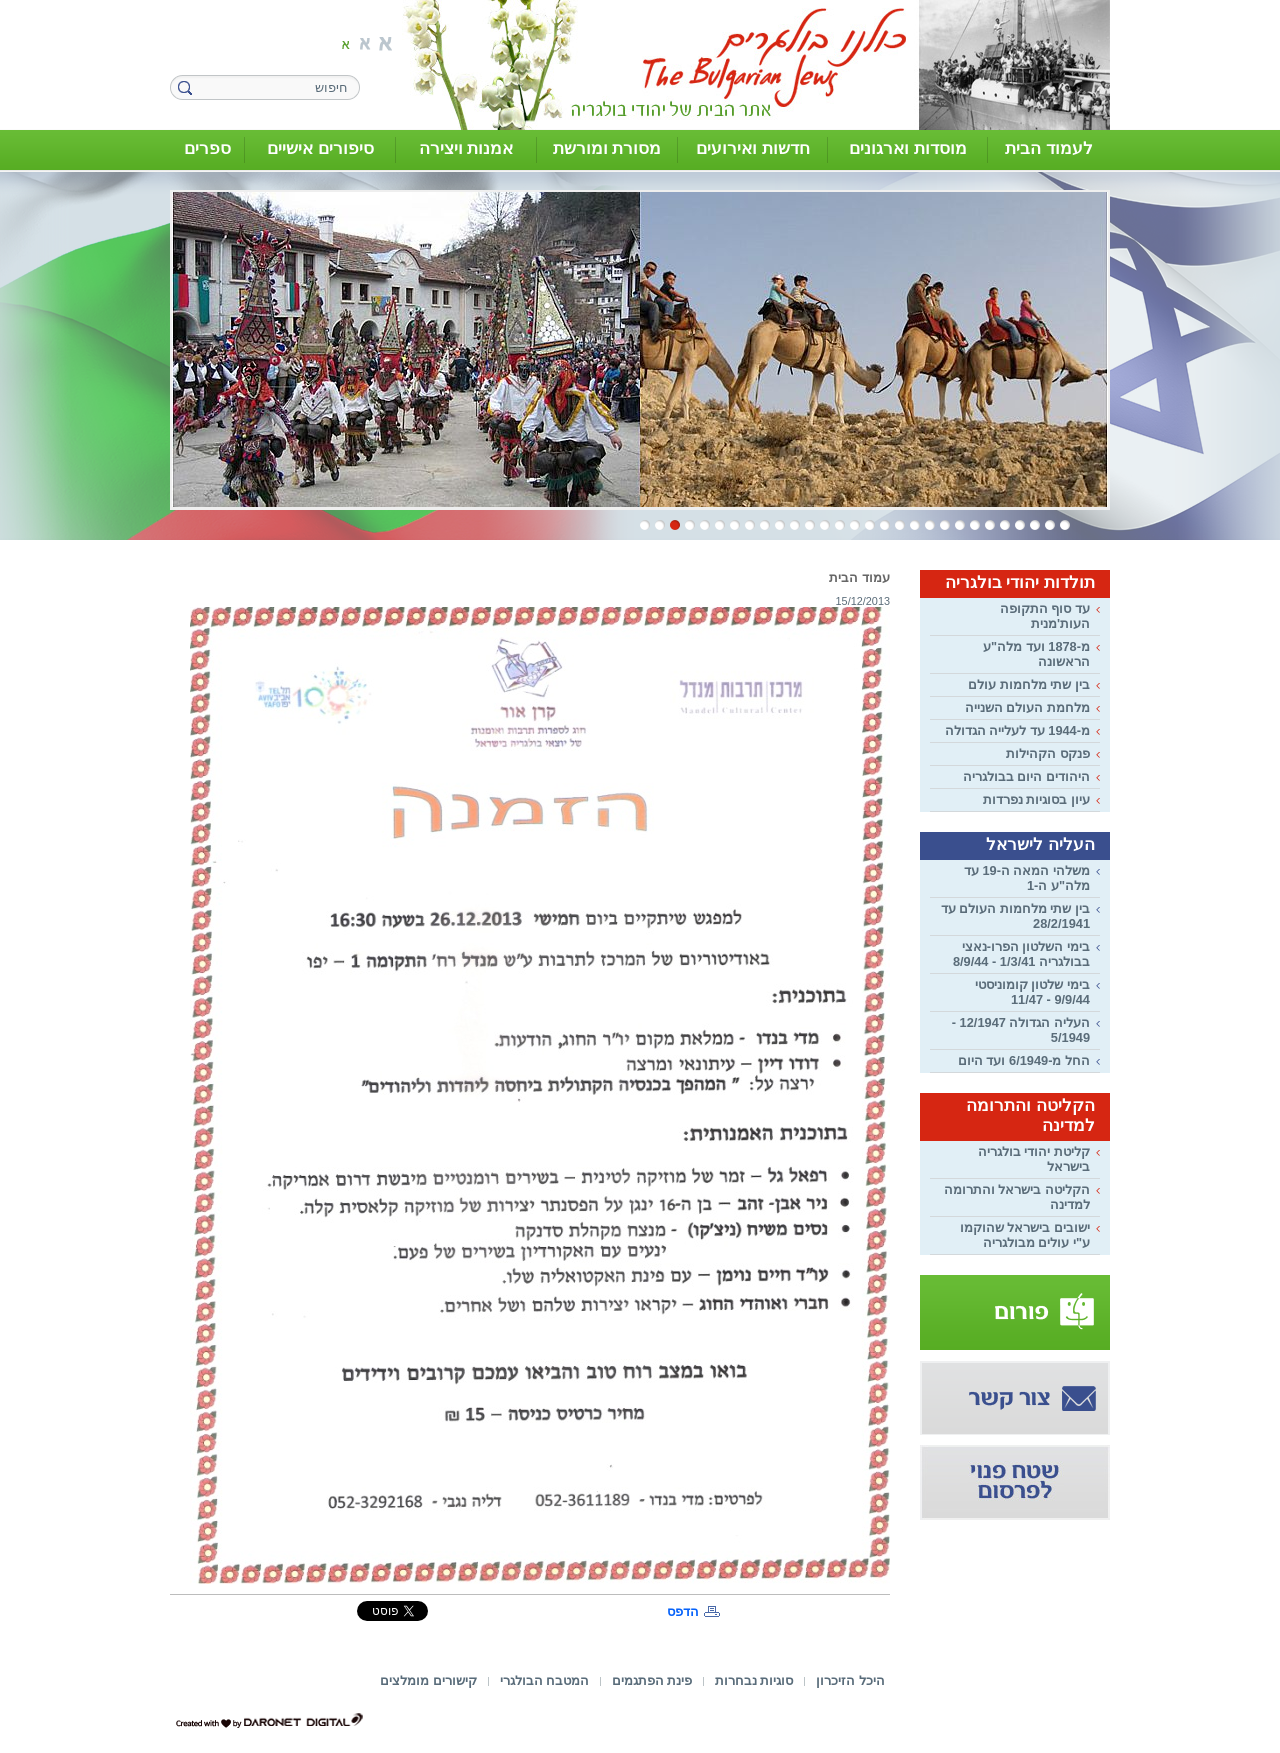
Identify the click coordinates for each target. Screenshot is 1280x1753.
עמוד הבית (859, 577)
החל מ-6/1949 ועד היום (1024, 1060)
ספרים (207, 148)
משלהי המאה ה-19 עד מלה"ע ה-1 (1027, 878)
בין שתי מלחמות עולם (1029, 684)
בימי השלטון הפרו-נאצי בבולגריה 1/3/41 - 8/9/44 (1021, 954)
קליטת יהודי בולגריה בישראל (1034, 1159)
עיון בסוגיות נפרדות (1036, 799)
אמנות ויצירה (466, 148)
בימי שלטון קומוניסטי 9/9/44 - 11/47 (1032, 992)
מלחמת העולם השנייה (1027, 707)
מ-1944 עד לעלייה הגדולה (1017, 730)
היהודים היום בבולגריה (1026, 776)
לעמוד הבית (1049, 148)
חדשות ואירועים (753, 148)
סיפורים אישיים (320, 148)
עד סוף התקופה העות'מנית (1045, 616)
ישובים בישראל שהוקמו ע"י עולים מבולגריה (1025, 1235)
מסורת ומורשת (607, 148)
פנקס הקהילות (1048, 753)
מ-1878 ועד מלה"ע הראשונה (1036, 654)
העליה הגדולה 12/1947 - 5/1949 (1021, 1030)
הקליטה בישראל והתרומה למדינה (1017, 1197)
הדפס (683, 1611)
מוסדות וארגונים (908, 148)
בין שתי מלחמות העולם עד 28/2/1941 (1015, 916)
